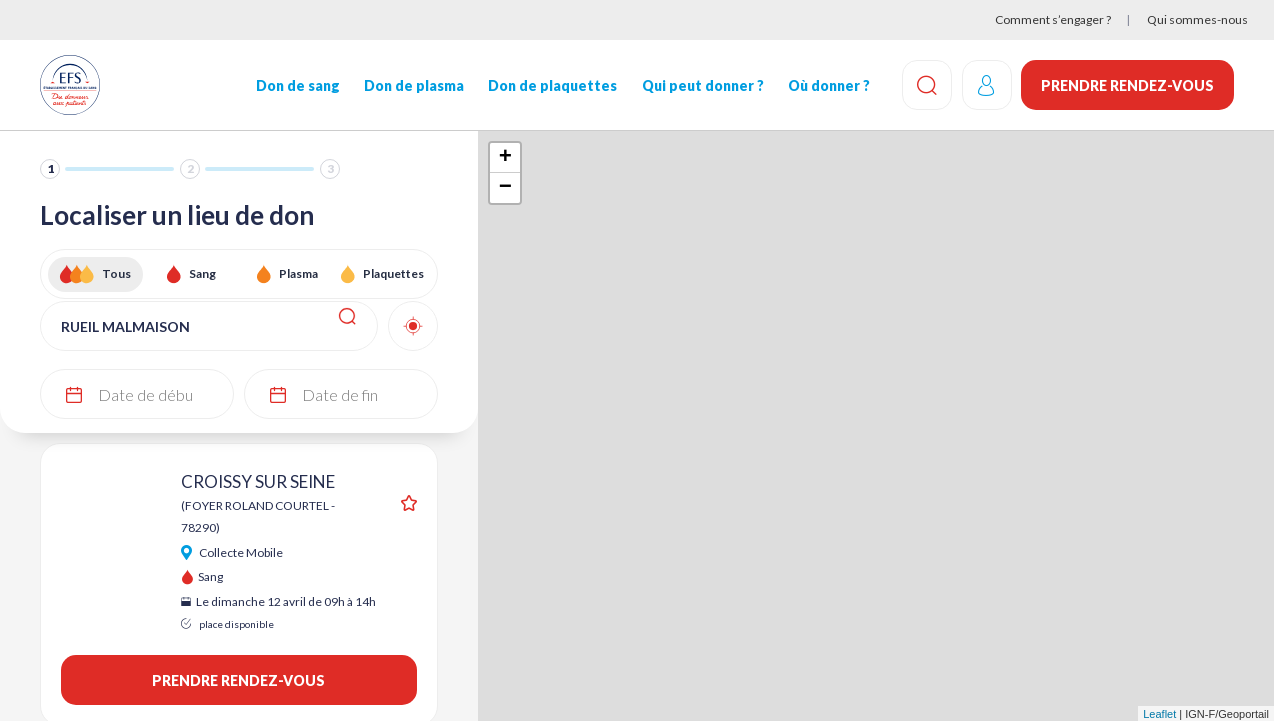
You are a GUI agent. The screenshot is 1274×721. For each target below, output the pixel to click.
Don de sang (298, 85)
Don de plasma (414, 85)
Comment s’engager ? (1053, 19)
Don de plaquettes (552, 85)
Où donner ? (828, 85)
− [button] (505, 188)
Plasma (298, 273)
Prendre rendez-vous (1127, 85)
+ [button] (505, 158)
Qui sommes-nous (1197, 19)
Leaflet (1159, 714)
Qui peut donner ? (702, 85)
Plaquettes (393, 273)
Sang (202, 273)
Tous (116, 273)
